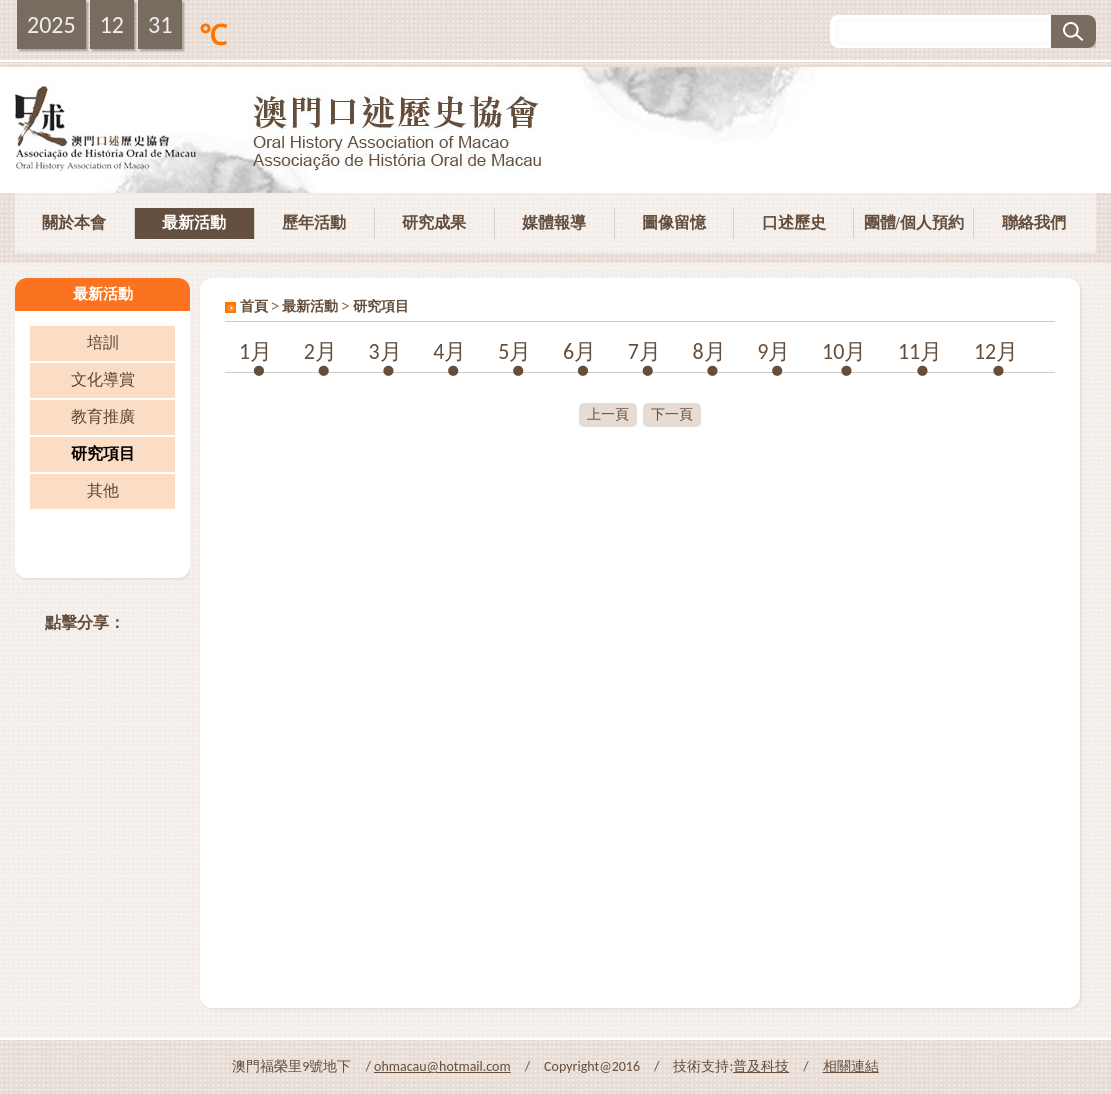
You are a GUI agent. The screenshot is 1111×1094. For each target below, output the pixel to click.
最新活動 (194, 222)
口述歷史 (794, 222)
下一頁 (672, 414)
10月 (844, 351)
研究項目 (103, 453)
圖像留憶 (674, 222)
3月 (385, 351)
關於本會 (74, 222)
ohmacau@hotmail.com (442, 1066)
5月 (514, 351)
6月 (579, 351)
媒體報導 (554, 222)
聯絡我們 (1034, 222)
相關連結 (851, 1066)
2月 (320, 351)
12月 (996, 351)
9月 (773, 351)
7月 (644, 351)
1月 (255, 351)
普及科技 (761, 1066)
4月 (449, 351)
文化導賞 (103, 379)
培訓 (103, 342)
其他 (103, 490)
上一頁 (608, 414)
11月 (920, 351)
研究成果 (434, 222)
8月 (708, 351)
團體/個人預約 (914, 222)
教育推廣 (103, 416)
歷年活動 (314, 222)
